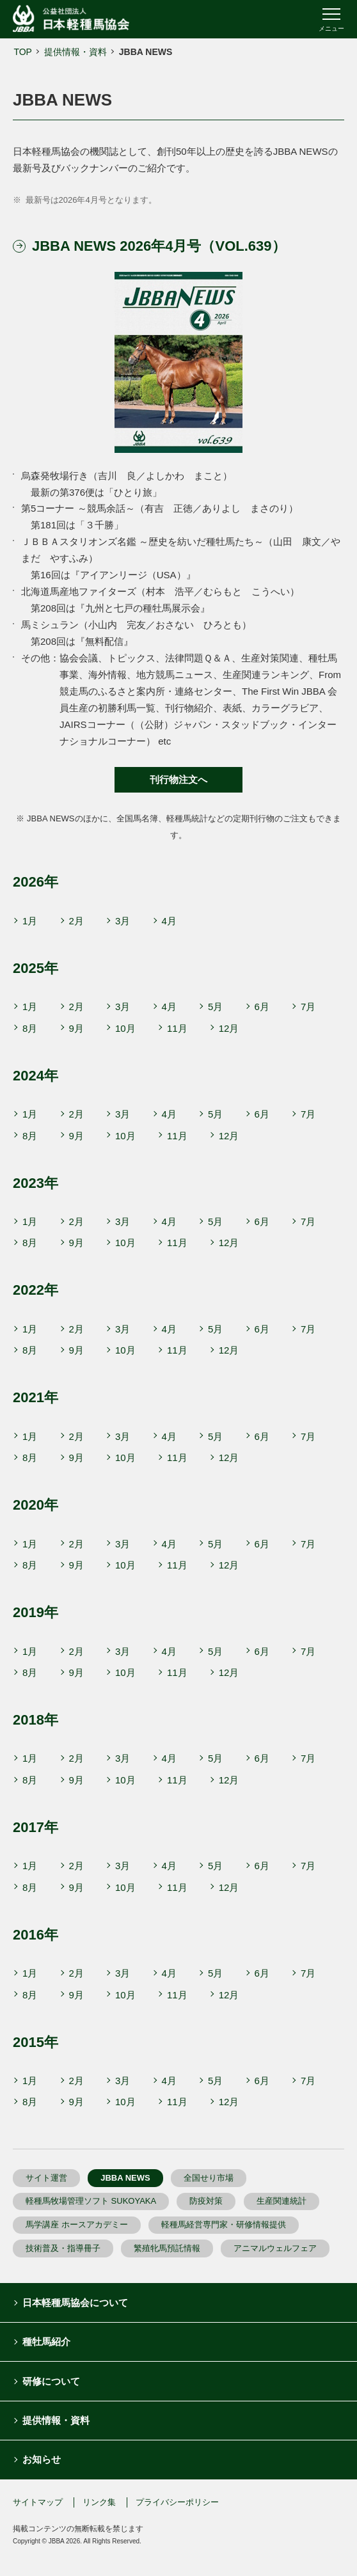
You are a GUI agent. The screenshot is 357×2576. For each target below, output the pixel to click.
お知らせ (41, 2459)
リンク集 (99, 2502)
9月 (76, 1028)
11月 (177, 1028)
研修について (51, 2381)
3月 (122, 920)
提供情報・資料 (75, 52)
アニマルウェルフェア (275, 2248)
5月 (215, 1006)
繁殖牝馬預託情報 (167, 2248)
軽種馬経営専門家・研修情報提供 (223, 2224)
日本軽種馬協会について (75, 2302)
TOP (22, 52)
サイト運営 (46, 2178)
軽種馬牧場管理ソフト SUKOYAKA (91, 2201)
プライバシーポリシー (177, 2502)
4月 (169, 920)
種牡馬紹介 (46, 2341)
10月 (125, 1028)
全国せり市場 (209, 2178)
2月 (76, 920)
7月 (308, 1006)
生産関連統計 (281, 2201)
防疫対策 (206, 2201)
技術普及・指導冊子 (63, 2248)
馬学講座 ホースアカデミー (77, 2224)
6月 (262, 1006)
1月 (29, 920)
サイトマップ (38, 2502)
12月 (229, 1028)
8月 (29, 1028)
